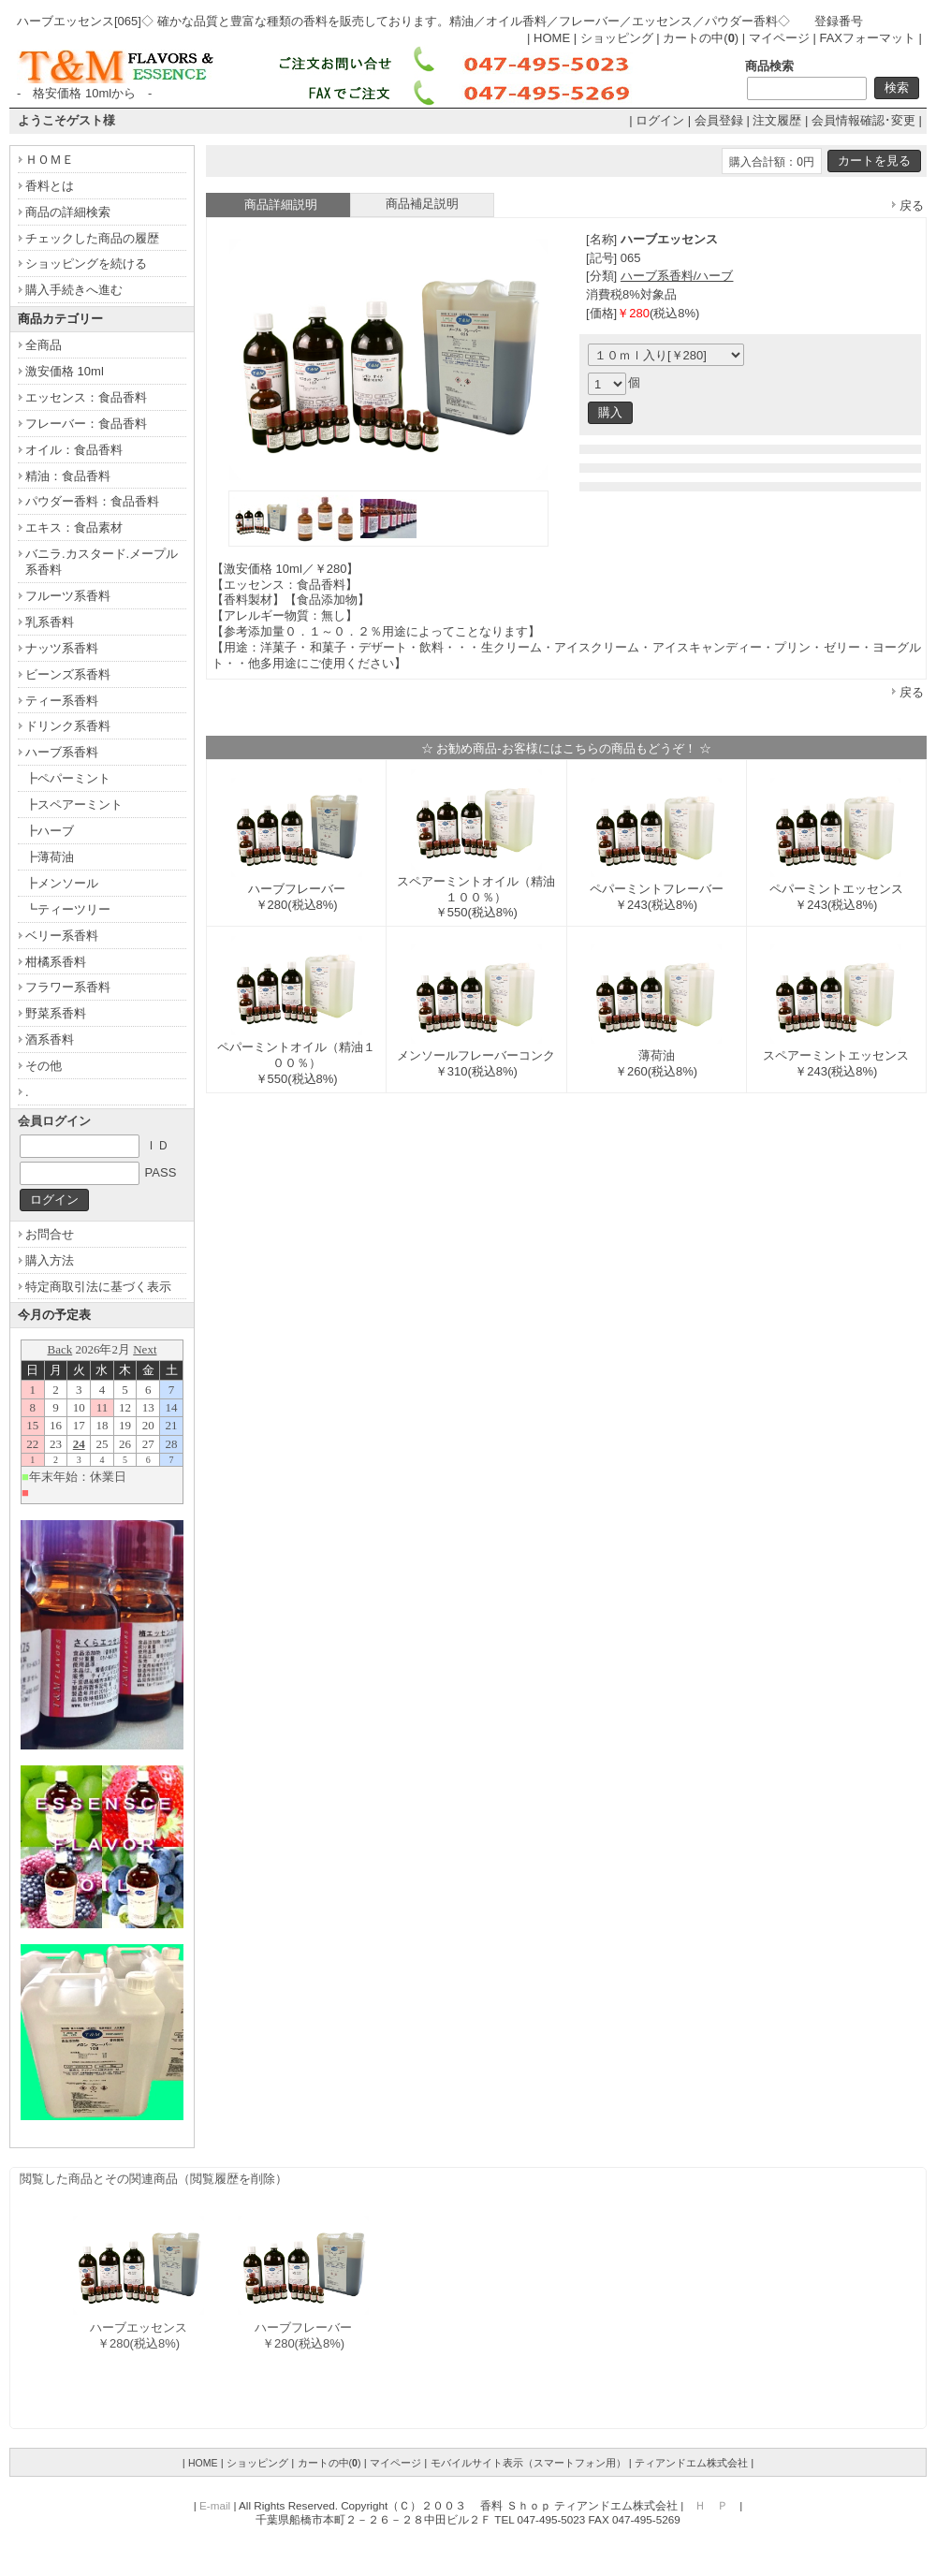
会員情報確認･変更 (863, 120)
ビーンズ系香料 (67, 674)
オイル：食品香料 (74, 450)
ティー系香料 (61, 701)
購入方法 (49, 1260)
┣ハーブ (49, 831)
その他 (43, 1066)
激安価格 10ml (64, 371)
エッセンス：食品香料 (86, 397)
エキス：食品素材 (74, 527)
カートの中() (701, 38)
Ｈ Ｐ (711, 2505)
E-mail (214, 2505)
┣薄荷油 (49, 857)
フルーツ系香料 (67, 596)
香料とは (49, 186)
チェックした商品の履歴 (92, 238)
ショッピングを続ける (86, 263)
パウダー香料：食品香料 (92, 501)
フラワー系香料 (67, 987)
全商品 (43, 345)
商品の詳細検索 (67, 212)
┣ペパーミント (67, 778)
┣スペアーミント (74, 805)
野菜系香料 (55, 1013)
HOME (552, 38)
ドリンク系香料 (67, 726)
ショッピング (616, 38)
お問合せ (49, 1234)
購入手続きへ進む (74, 290)
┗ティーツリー (67, 909)
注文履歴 (777, 120)
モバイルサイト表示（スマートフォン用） (528, 2462)
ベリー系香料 (61, 936)
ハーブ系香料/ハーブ (677, 276)
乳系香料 (49, 622)
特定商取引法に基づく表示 (98, 1287)
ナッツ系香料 (61, 648)
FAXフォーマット (867, 38)
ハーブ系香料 (61, 752)
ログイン (660, 120)
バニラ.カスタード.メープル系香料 (101, 562)
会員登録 (719, 120)
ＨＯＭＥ (49, 160)
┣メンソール (61, 883)
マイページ (779, 38)
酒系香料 (49, 1039)
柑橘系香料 (55, 962)
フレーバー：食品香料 (86, 424)
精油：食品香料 (67, 476)
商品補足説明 (422, 204)
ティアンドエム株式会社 (691, 2462)
